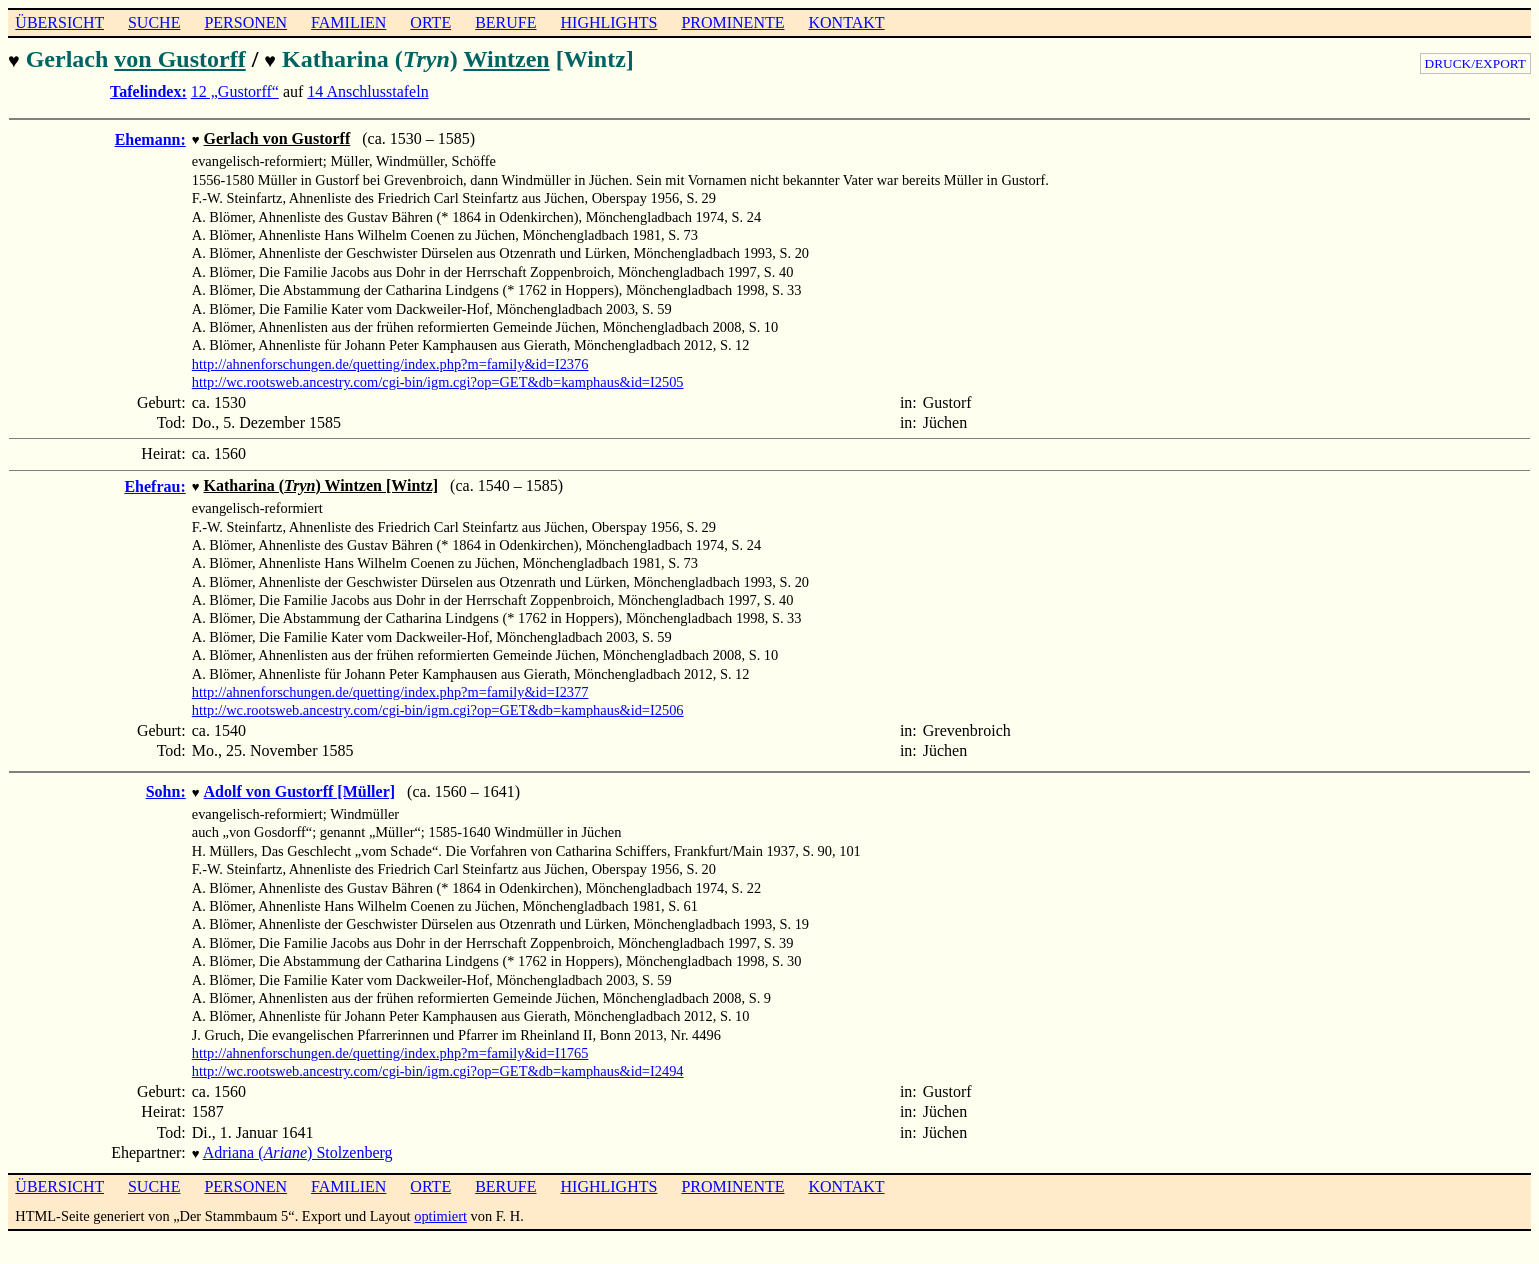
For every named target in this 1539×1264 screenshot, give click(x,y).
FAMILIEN (348, 22)
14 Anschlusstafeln (367, 89)
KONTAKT (846, 22)
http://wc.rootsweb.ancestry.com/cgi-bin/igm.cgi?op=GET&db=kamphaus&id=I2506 (438, 704)
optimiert (440, 1206)
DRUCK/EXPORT (1475, 63)
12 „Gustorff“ (235, 89)
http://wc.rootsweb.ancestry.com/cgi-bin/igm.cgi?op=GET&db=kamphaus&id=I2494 (438, 1063)
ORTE (430, 22)
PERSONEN (245, 22)
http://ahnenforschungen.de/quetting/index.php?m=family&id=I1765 (390, 1045)
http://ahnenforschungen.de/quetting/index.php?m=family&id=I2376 (390, 360)
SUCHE (154, 22)
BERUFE (505, 22)
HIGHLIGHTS (609, 22)
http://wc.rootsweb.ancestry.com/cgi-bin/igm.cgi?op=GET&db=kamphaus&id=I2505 (438, 378)
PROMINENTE (732, 22)
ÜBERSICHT (59, 22)
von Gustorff (179, 59)
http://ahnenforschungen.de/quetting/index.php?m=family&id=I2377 (390, 686)
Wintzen (506, 59)
